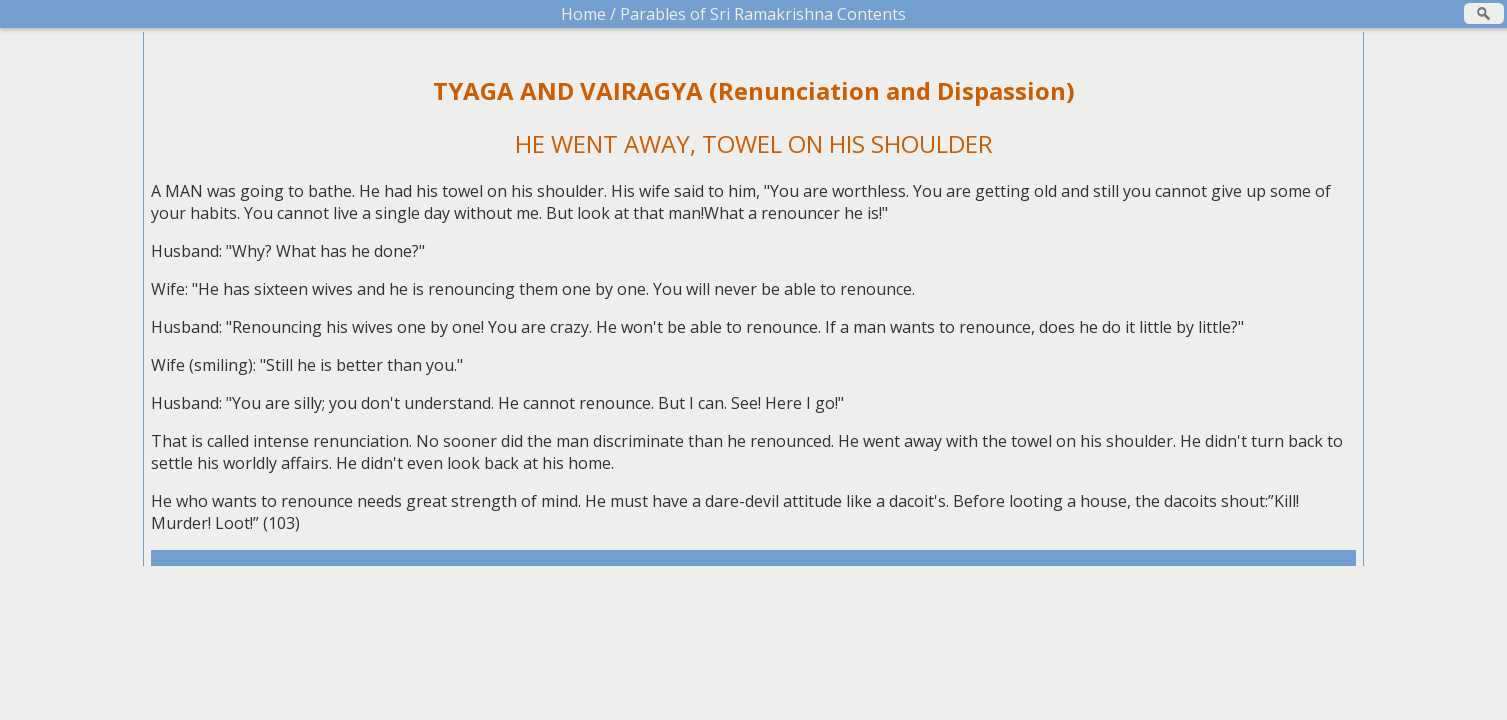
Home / (588, 14)
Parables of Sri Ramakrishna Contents (761, 14)
